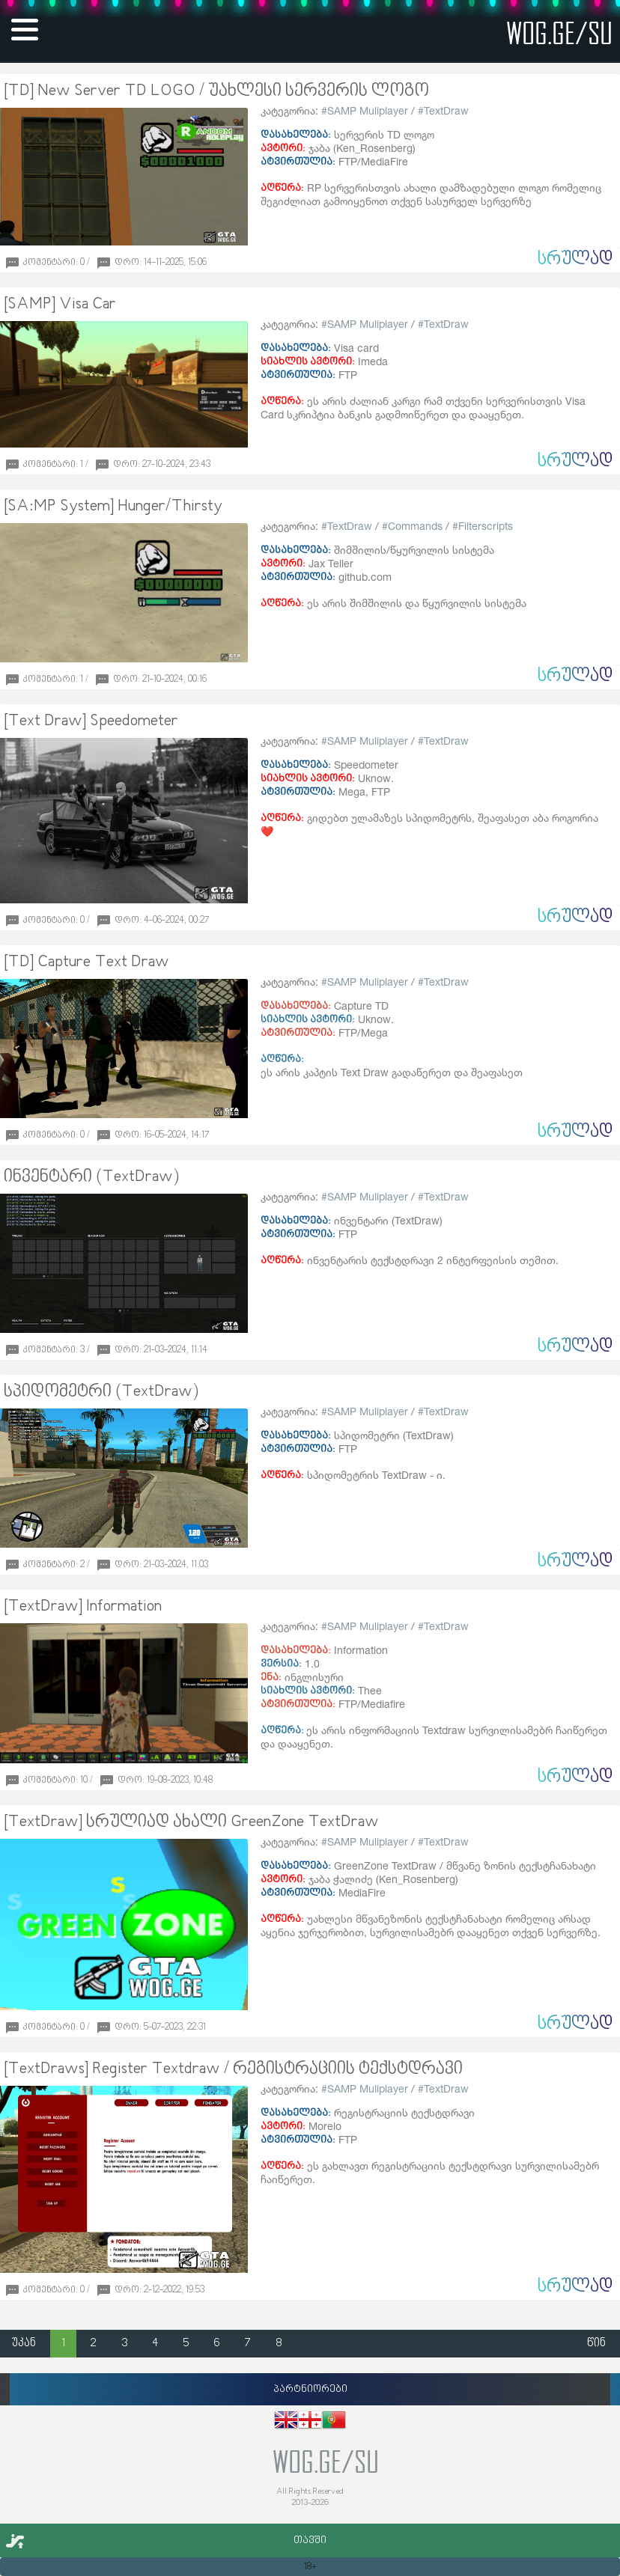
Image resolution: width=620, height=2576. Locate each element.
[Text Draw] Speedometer (91, 721)
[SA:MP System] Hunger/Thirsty (113, 506)
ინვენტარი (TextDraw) (91, 1177)
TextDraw (446, 110)
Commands (415, 525)
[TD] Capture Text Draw (86, 962)
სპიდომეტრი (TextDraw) (101, 1392)
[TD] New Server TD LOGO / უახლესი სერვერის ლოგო (216, 91)
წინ (596, 2344)
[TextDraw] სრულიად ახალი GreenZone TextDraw (191, 1822)
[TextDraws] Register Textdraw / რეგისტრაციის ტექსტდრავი (233, 2069)
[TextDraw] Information (83, 1606)
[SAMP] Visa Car (60, 304)
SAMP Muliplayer (367, 110)
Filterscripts (485, 525)
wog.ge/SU (559, 32)
